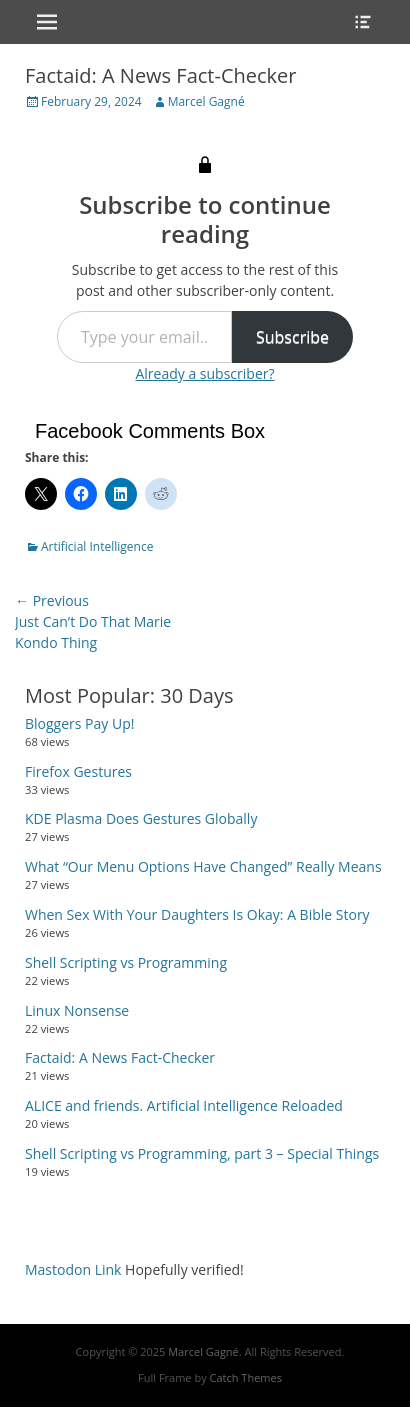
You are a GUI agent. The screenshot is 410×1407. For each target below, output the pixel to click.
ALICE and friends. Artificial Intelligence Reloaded (184, 1105)
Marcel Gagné (206, 101)
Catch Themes (246, 1377)
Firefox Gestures (78, 771)
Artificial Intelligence (97, 546)
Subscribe (292, 337)
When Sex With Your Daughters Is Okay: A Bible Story (197, 914)
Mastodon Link (73, 1269)
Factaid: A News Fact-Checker (120, 1057)
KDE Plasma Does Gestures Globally (141, 818)
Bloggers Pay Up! (79, 723)
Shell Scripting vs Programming (126, 962)
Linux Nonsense (77, 1010)
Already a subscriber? (204, 373)
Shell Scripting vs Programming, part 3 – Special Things (202, 1153)
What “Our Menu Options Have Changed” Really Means (203, 866)
